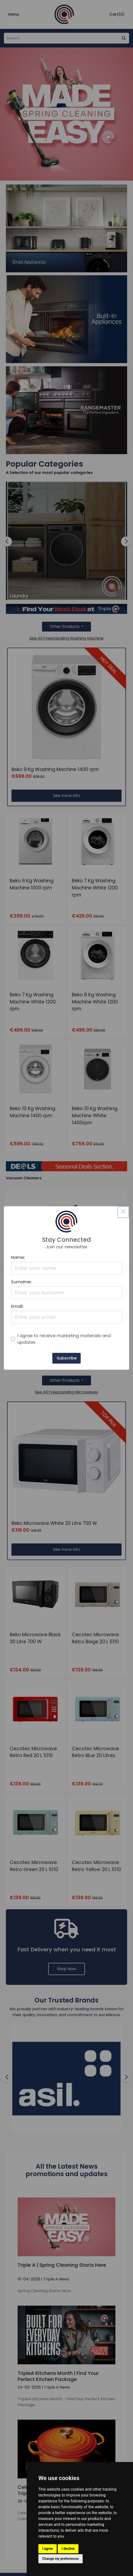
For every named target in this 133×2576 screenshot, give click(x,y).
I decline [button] (68, 2549)
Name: (18, 1257)
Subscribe (67, 1358)
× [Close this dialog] (123, 1212)
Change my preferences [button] (60, 2559)
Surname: (21, 1282)
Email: (17, 1306)
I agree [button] (47, 2549)
